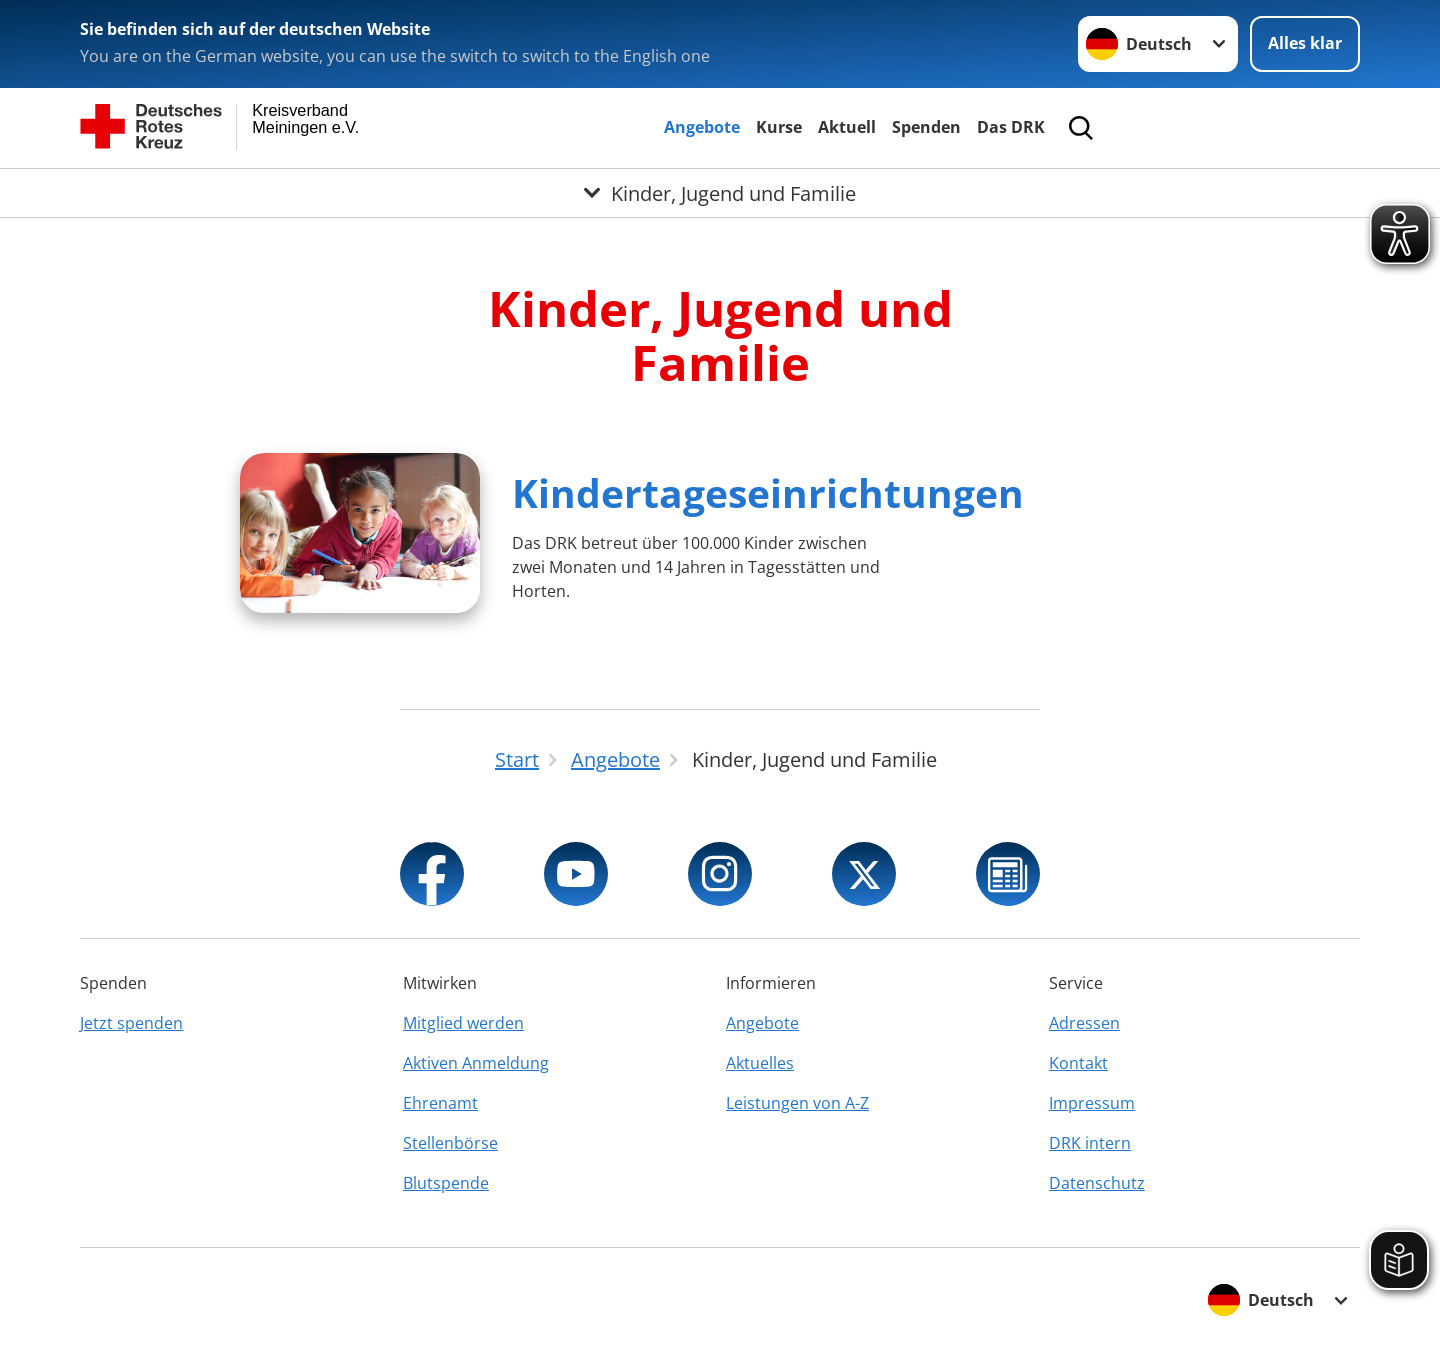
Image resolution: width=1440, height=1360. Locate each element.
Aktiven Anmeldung (476, 1063)
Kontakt (1078, 1063)
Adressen (1084, 1023)
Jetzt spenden (131, 1023)
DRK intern (1090, 1143)
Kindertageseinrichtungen (768, 492)
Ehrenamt (440, 1103)
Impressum (1092, 1103)
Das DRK (1011, 127)
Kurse (779, 127)
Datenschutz (1097, 1183)
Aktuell (847, 127)
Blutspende (446, 1183)
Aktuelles (760, 1063)
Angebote (702, 127)
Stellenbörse (450, 1143)
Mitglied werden (463, 1023)
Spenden (926, 127)
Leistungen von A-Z (797, 1103)
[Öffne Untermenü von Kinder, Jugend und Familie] (720, 193)
